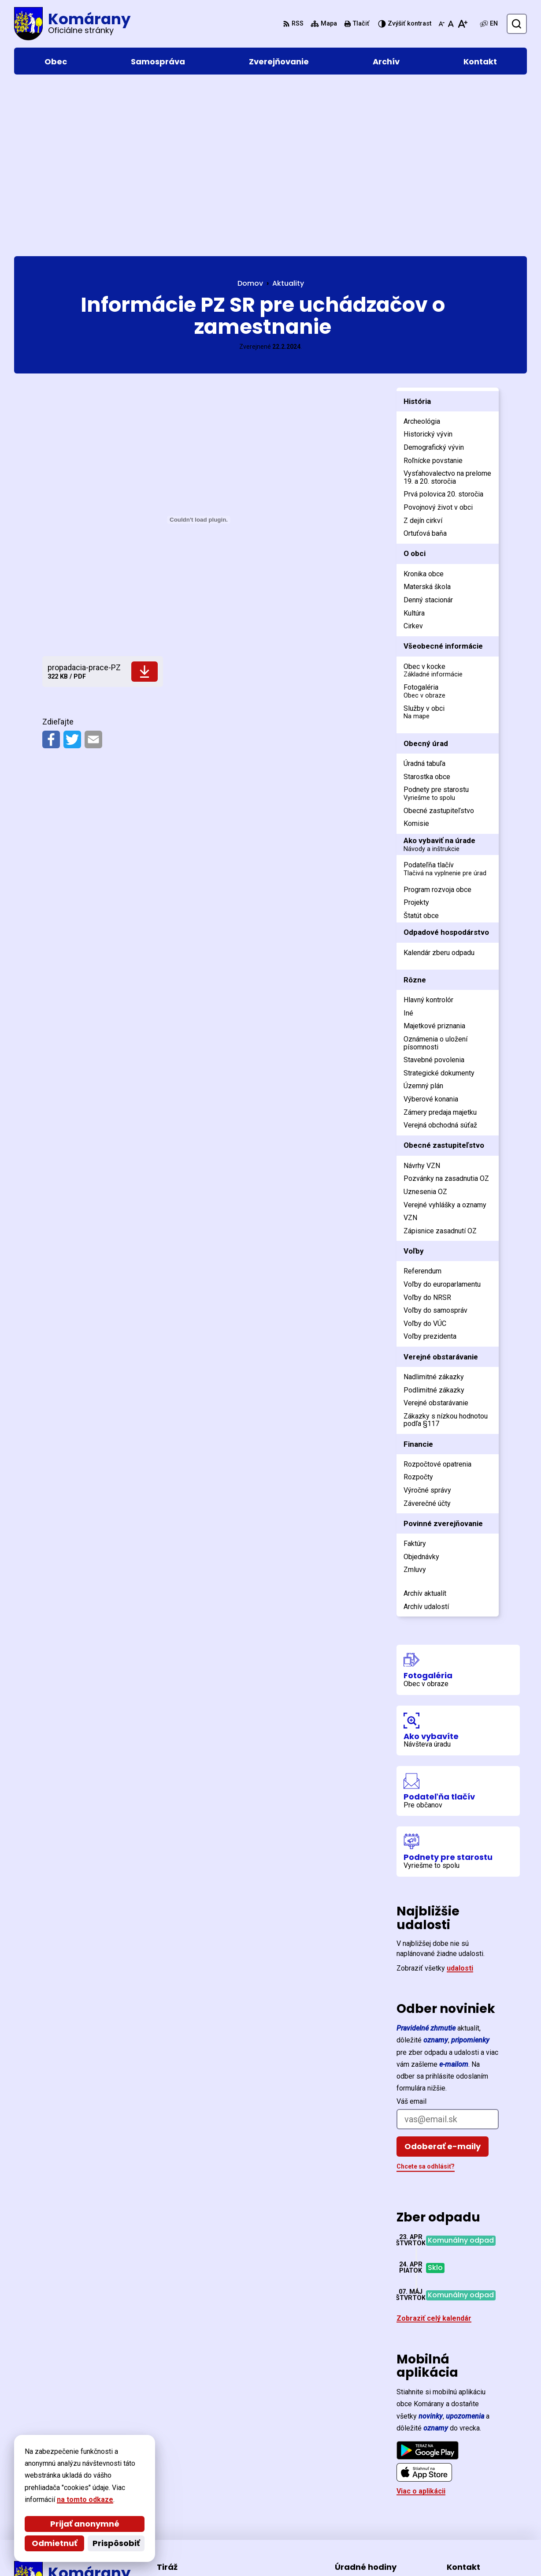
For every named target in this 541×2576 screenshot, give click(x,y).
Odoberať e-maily (442, 1978)
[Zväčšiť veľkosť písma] (462, 24)
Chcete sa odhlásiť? (425, 1998)
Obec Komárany (257, 2552)
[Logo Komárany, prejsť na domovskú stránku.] (72, 24)
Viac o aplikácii (420, 2323)
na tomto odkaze (85, 2499)
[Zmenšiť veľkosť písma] (441, 24)
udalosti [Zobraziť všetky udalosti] (460, 1800)
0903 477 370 (468, 2501)
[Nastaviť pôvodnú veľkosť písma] (451, 24)
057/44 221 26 (470, 2490)
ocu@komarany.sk (477, 2511)
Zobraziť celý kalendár (433, 2151)
